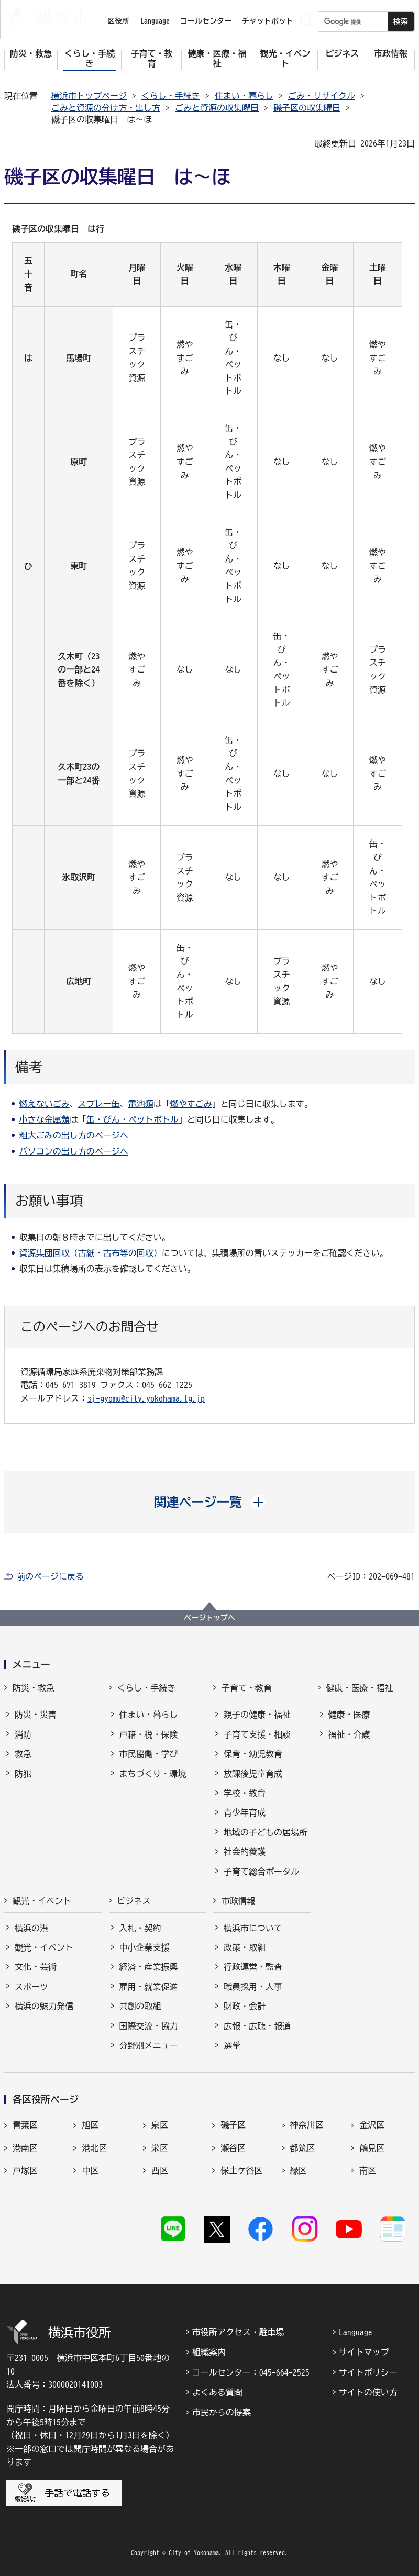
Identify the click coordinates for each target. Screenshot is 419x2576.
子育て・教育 (247, 1688)
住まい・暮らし (244, 96)
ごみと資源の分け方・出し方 (105, 108)
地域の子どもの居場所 (265, 1832)
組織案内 (209, 2352)
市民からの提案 (221, 2412)
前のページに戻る (50, 1576)
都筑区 (302, 2148)
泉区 (159, 2125)
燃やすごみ (191, 1104)
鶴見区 (371, 2148)
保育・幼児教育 (253, 1754)
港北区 (94, 2148)
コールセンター (205, 21)
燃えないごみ (44, 1104)
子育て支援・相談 (257, 1734)
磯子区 (233, 2125)
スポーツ (31, 1987)
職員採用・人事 (253, 1987)
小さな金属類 (44, 1119)
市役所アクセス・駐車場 (238, 2332)
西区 (159, 2170)
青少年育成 (245, 1812)
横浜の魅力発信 (44, 2006)
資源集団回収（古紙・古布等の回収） (90, 1253)
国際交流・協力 (148, 2026)
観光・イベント (42, 1901)
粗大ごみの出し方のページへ (73, 1135)
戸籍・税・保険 (148, 1734)
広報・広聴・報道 (257, 2026)
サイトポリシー (368, 2372)
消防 (23, 1734)
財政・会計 (245, 2006)
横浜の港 (31, 1928)
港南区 (25, 2148)
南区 (367, 2170)
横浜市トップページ (89, 96)
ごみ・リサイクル (321, 96)
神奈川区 (307, 2125)
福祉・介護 (349, 1734)
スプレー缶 (99, 1104)
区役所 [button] (118, 21)
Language (355, 2332)
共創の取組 (140, 2006)
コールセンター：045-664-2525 (251, 2372)
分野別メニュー (148, 2045)
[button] (210, 1502)
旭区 (90, 2125)
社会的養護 (245, 1851)
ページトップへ (209, 1617)
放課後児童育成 (253, 1773)
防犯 (23, 1773)
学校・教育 (245, 1793)
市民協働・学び (148, 1754)
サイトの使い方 (368, 2392)
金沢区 (371, 2125)
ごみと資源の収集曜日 (217, 108)
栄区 (159, 2148)
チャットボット (267, 21)
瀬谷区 (233, 2148)
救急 (23, 1754)
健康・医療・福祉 (359, 1688)
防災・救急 (33, 1688)
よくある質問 (217, 2392)
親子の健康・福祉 (257, 1714)
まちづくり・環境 (152, 1773)
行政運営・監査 (253, 1967)
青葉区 (25, 2125)
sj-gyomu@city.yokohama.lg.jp (146, 1398)
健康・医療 (349, 1714)
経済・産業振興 (148, 1967)
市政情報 (238, 1901)
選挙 (232, 2045)
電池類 (140, 1104)
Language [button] (155, 21)
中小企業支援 (144, 1947)
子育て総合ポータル (261, 1871)
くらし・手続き (170, 96)
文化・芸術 (36, 1967)
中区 (90, 2170)
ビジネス (134, 1901)
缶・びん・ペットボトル (132, 1119)
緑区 (298, 2170)
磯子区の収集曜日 (306, 108)
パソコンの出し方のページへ (73, 1151)
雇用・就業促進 (148, 1987)
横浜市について (253, 1928)
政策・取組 (245, 1947)
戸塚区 (25, 2170)
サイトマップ (364, 2352)
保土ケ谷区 (241, 2170)
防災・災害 (36, 1714)
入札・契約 (140, 1928)
